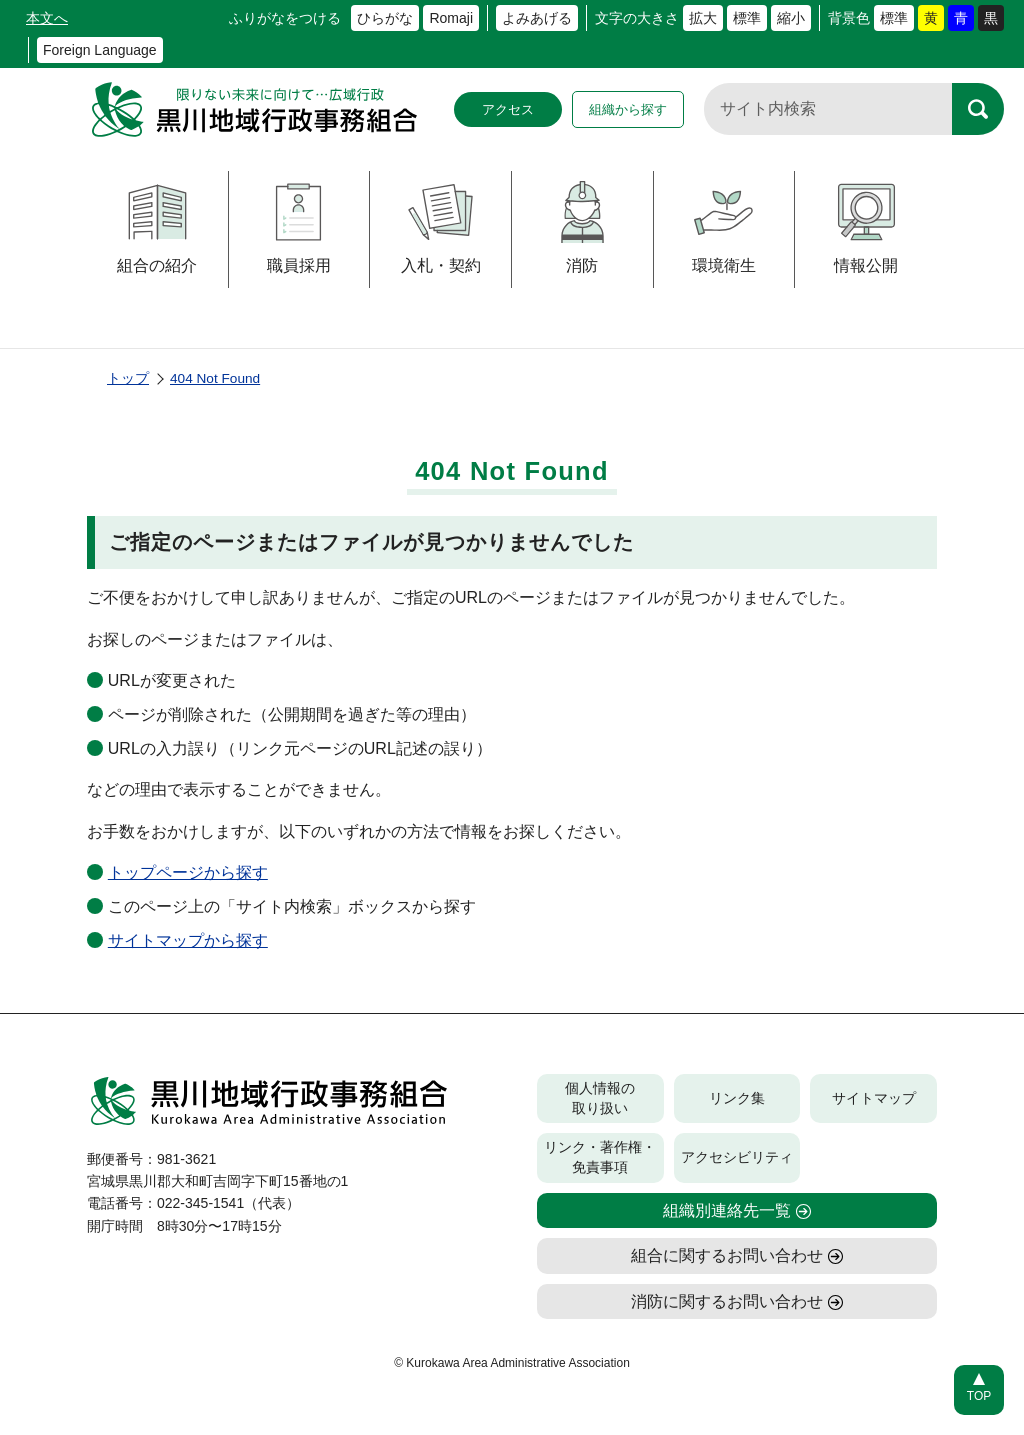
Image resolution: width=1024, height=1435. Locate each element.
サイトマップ (874, 1098)
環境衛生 (723, 227)
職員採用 (298, 227)
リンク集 (737, 1098)
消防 (582, 227)
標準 (747, 18)
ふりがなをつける (285, 18)
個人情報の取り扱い (600, 1098)
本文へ (47, 18)
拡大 (703, 18)
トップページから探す (188, 872)
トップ (128, 378)
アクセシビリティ (737, 1157)
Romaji (451, 18)
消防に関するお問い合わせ (727, 1301)
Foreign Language (100, 50)
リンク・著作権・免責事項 (600, 1157)
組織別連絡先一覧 (727, 1210)
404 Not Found (215, 378)
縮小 (791, 18)
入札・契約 (441, 227)
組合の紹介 (157, 227)
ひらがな (385, 18)
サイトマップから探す (188, 940)
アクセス (508, 109)
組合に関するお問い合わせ (727, 1255)
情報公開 (866, 227)
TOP (979, 1396)
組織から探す (628, 109)
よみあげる (537, 18)
